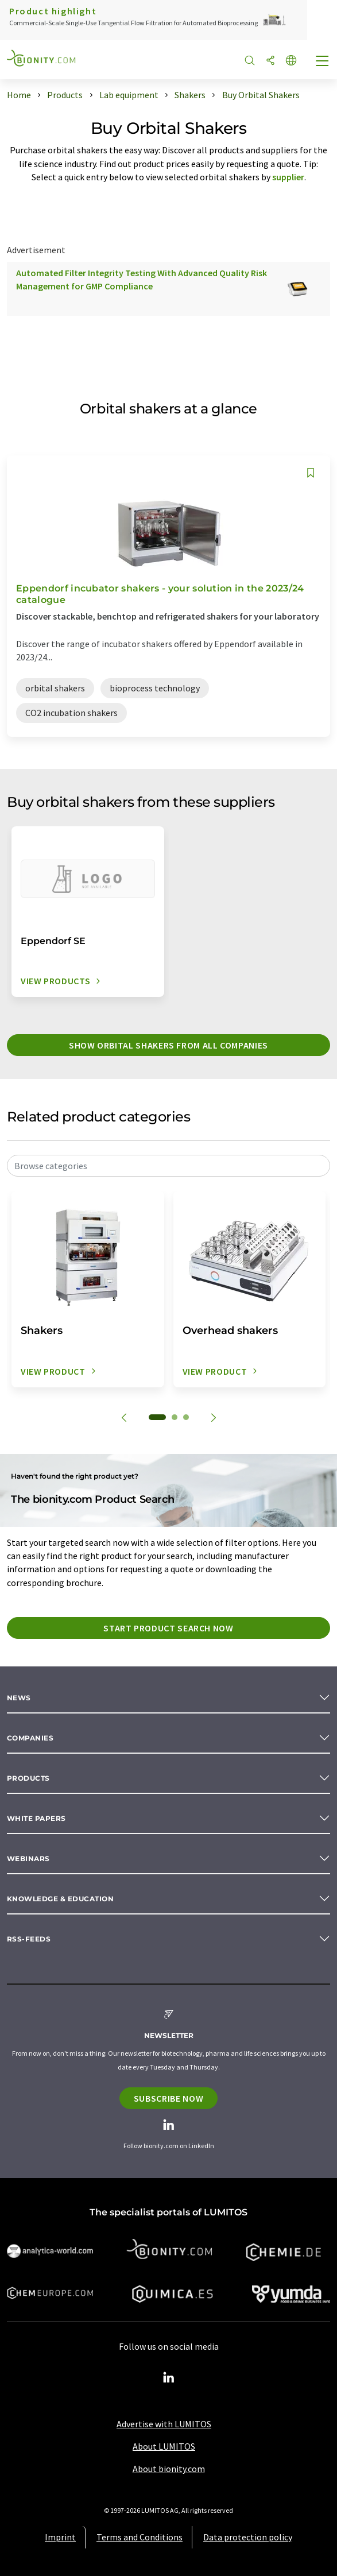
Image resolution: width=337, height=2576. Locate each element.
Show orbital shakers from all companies (168, 1045)
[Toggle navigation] (322, 62)
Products (28, 1778)
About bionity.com (169, 2468)
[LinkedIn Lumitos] (169, 2378)
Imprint (60, 2537)
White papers (36, 1818)
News (19, 1697)
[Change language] (291, 61)
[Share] (270, 61)
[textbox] (168, 1166)
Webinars (28, 1858)
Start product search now (168, 1628)
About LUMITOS (164, 2446)
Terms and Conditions (139, 2537)
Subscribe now (168, 2098)
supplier (288, 177)
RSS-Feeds (29, 1939)
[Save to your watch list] (310, 473)
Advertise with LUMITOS (164, 2424)
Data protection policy (247, 2537)
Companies (30, 1738)
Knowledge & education (60, 1898)
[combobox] (168, 1166)
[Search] (250, 61)
